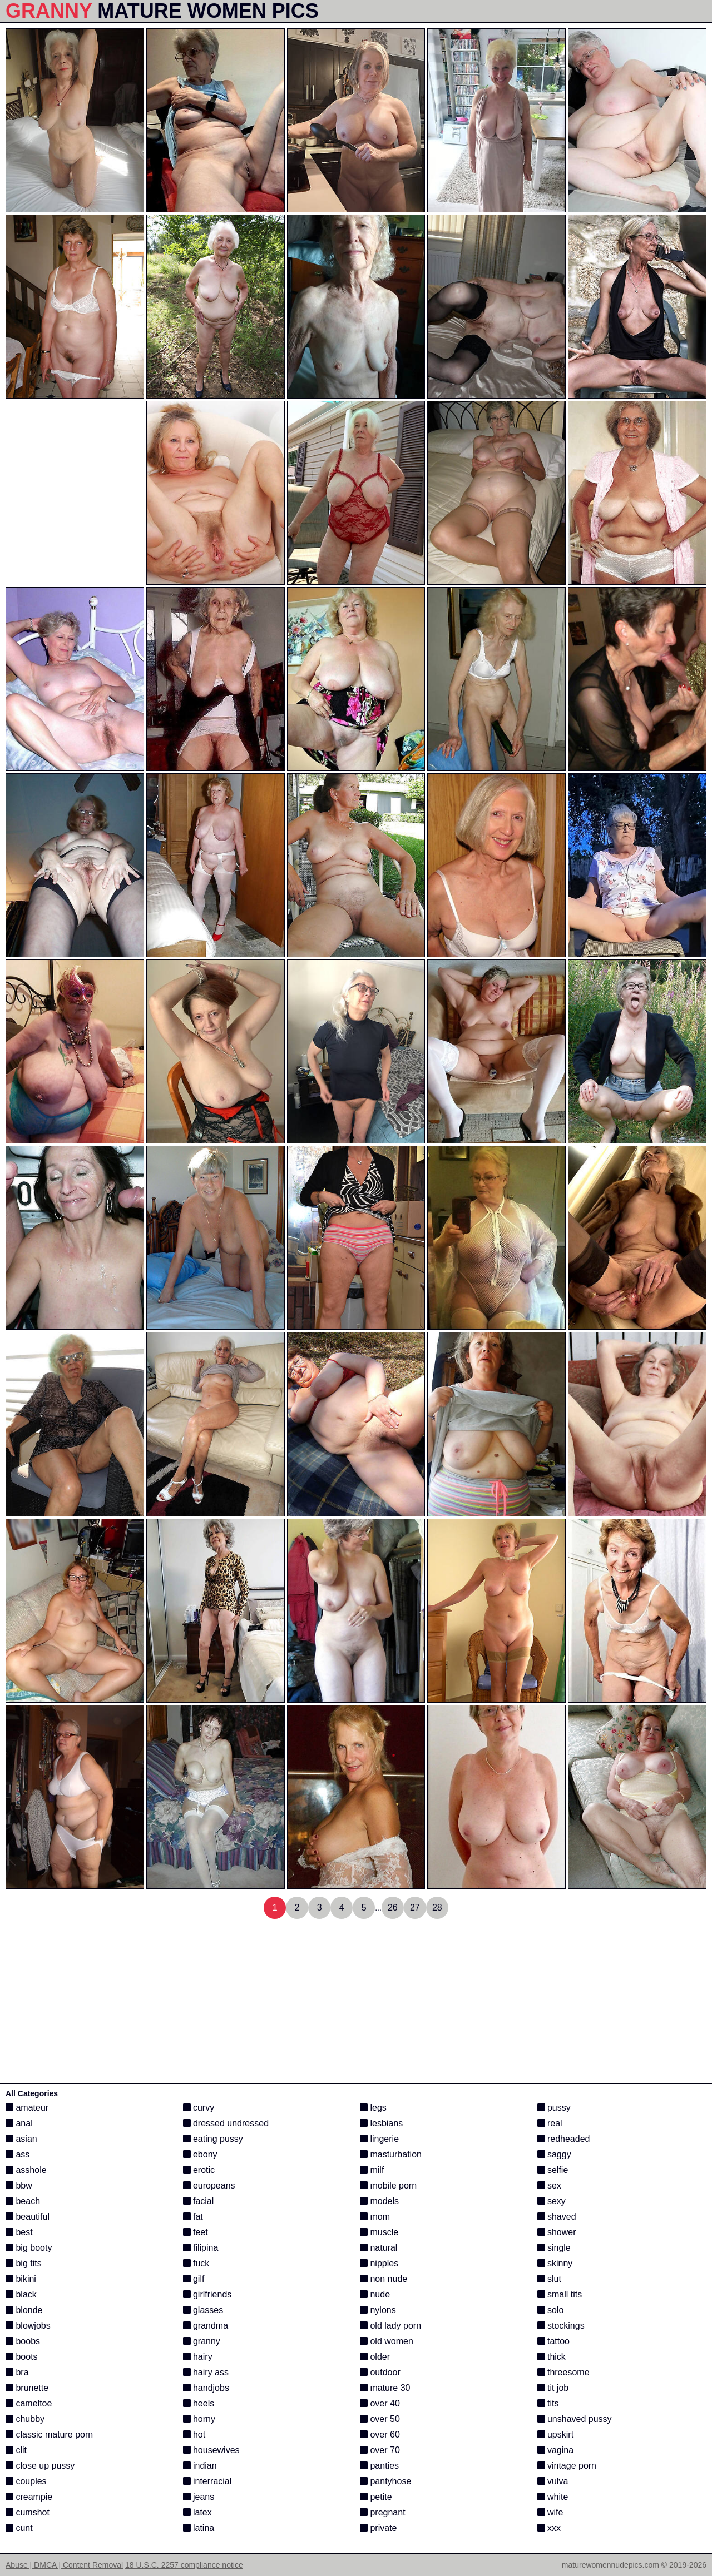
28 (437, 1907)
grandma (206, 2325)
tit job (553, 2388)
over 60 (380, 2434)
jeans (199, 2497)
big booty (29, 2247)
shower (556, 2232)
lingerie (379, 2139)
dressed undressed (226, 2123)
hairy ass (206, 2372)
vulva (552, 2481)
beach (23, 2201)
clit (16, 2450)
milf (372, 2170)
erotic (199, 2170)
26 (393, 1907)
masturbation (391, 2154)
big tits (24, 2263)
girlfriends (207, 2294)
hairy (197, 2356)
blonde (24, 2310)
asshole (26, 2170)
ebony (200, 2154)
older (375, 2356)
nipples (379, 2263)
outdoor (380, 2372)
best (19, 2232)
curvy (199, 2107)
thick (551, 2356)
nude (375, 2294)
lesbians (381, 2123)
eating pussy (213, 2139)
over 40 (380, 2403)
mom (375, 2216)
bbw (19, 2185)
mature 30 (385, 2388)
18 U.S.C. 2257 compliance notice (184, 2564)
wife (550, 2512)
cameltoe (29, 2403)
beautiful (28, 2216)
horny (199, 2419)
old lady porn (390, 2325)
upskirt (555, 2434)
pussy (554, 2107)
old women (386, 2341)
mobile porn (388, 2185)
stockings (561, 2325)
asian (21, 2139)
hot (194, 2434)
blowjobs (28, 2325)
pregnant (383, 2512)
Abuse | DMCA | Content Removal (64, 2564)
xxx (549, 2528)
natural (378, 2247)
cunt (19, 2528)
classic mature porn (49, 2434)
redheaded (563, 2139)
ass (17, 2154)
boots (22, 2356)
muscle (379, 2232)
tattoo (553, 2341)
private (378, 2528)
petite (376, 2497)
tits (548, 2403)
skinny (555, 2263)
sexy (551, 2201)
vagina (555, 2450)
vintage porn (567, 2465)
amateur (27, 2107)
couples (26, 2481)
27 (415, 1907)
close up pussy (40, 2465)
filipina (201, 2247)
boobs (23, 2341)
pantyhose (385, 2481)
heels (199, 2403)
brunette (27, 2388)
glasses (203, 2310)
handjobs (206, 2388)
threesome (563, 2372)
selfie (552, 2170)
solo (550, 2310)
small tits (559, 2294)
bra (17, 2372)
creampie (29, 2497)
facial (198, 2201)
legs (373, 2107)
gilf (194, 2279)
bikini (21, 2279)
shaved (556, 2216)
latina (199, 2528)
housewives (211, 2450)
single (554, 2247)
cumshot (28, 2512)
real (549, 2123)
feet (195, 2232)
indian (200, 2465)
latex (197, 2512)
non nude (383, 2279)
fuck (196, 2263)
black (21, 2294)
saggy (554, 2154)
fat (193, 2216)
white (552, 2497)
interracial (207, 2481)
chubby (25, 2419)
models (379, 2201)
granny (201, 2341)
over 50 (380, 2419)
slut (549, 2279)
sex (549, 2185)
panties (379, 2465)
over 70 (380, 2450)
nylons (378, 2310)
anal (19, 2123)
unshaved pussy (574, 2419)
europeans (209, 2185)
